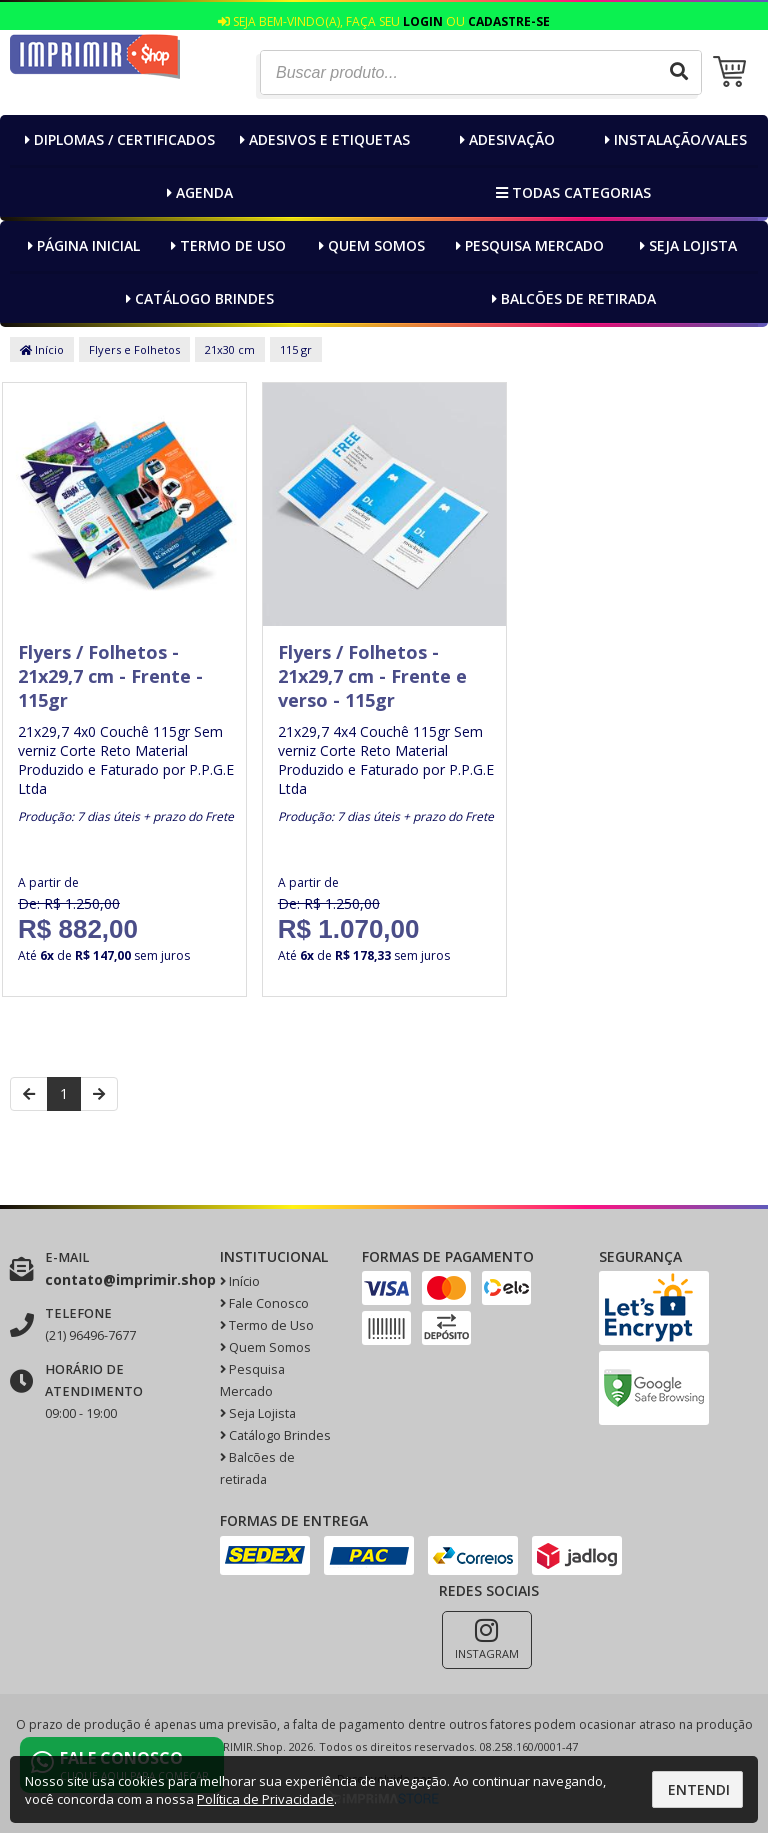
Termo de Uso (226, 245)
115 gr (296, 349)
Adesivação (505, 139)
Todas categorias (571, 192)
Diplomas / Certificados (117, 139)
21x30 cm (230, 349)
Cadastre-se (509, 21)
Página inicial (81, 245)
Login (423, 21)
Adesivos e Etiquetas (322, 139)
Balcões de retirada (571, 298)
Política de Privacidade (265, 1799)
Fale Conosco (264, 1303)
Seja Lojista (686, 245)
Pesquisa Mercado (527, 245)
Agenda (197, 192)
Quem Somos (369, 245)
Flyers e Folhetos (134, 349)
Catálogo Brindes (197, 298)
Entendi (699, 1789)
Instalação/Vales (673, 139)
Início (42, 349)
